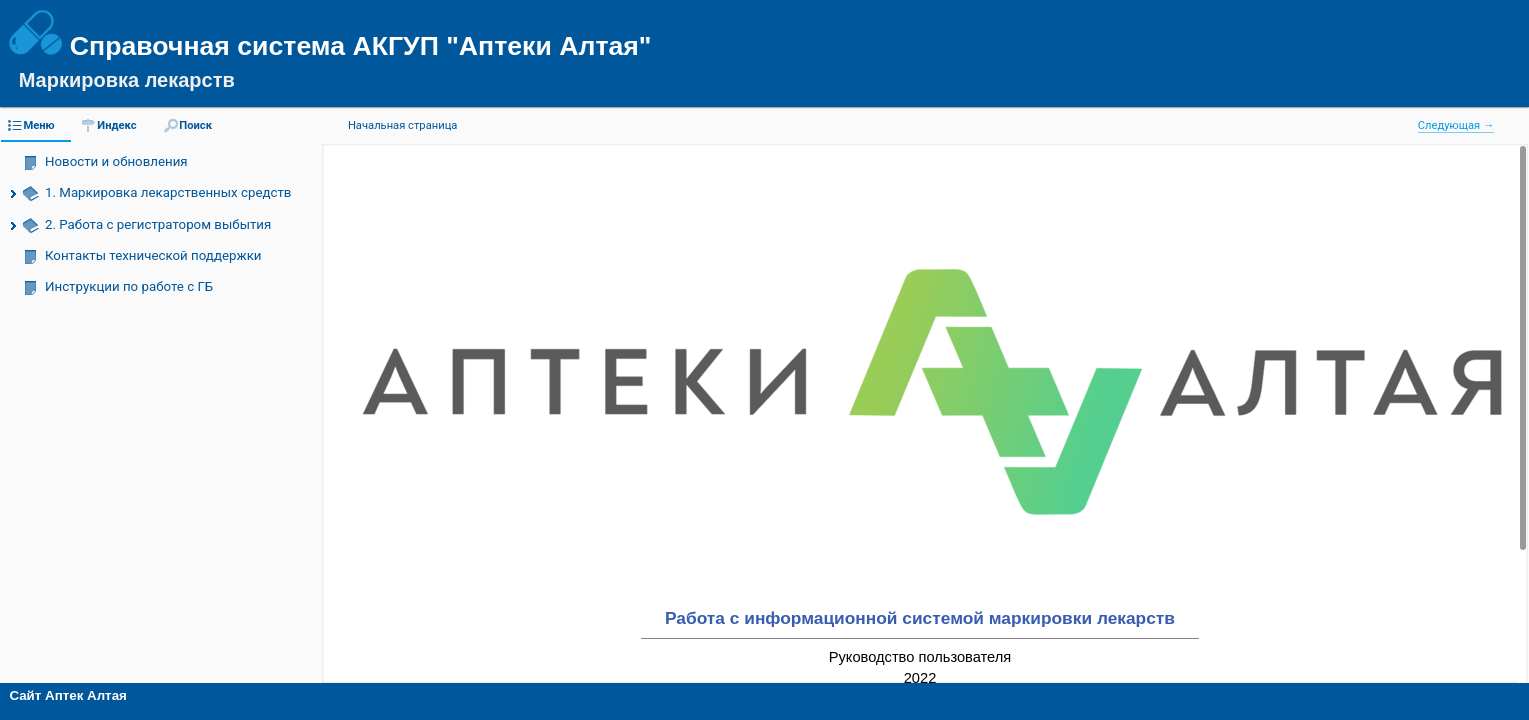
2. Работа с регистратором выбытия (158, 224)
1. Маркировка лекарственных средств (168, 192)
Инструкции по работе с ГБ (129, 286)
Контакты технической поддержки (153, 255)
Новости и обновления (116, 161)
